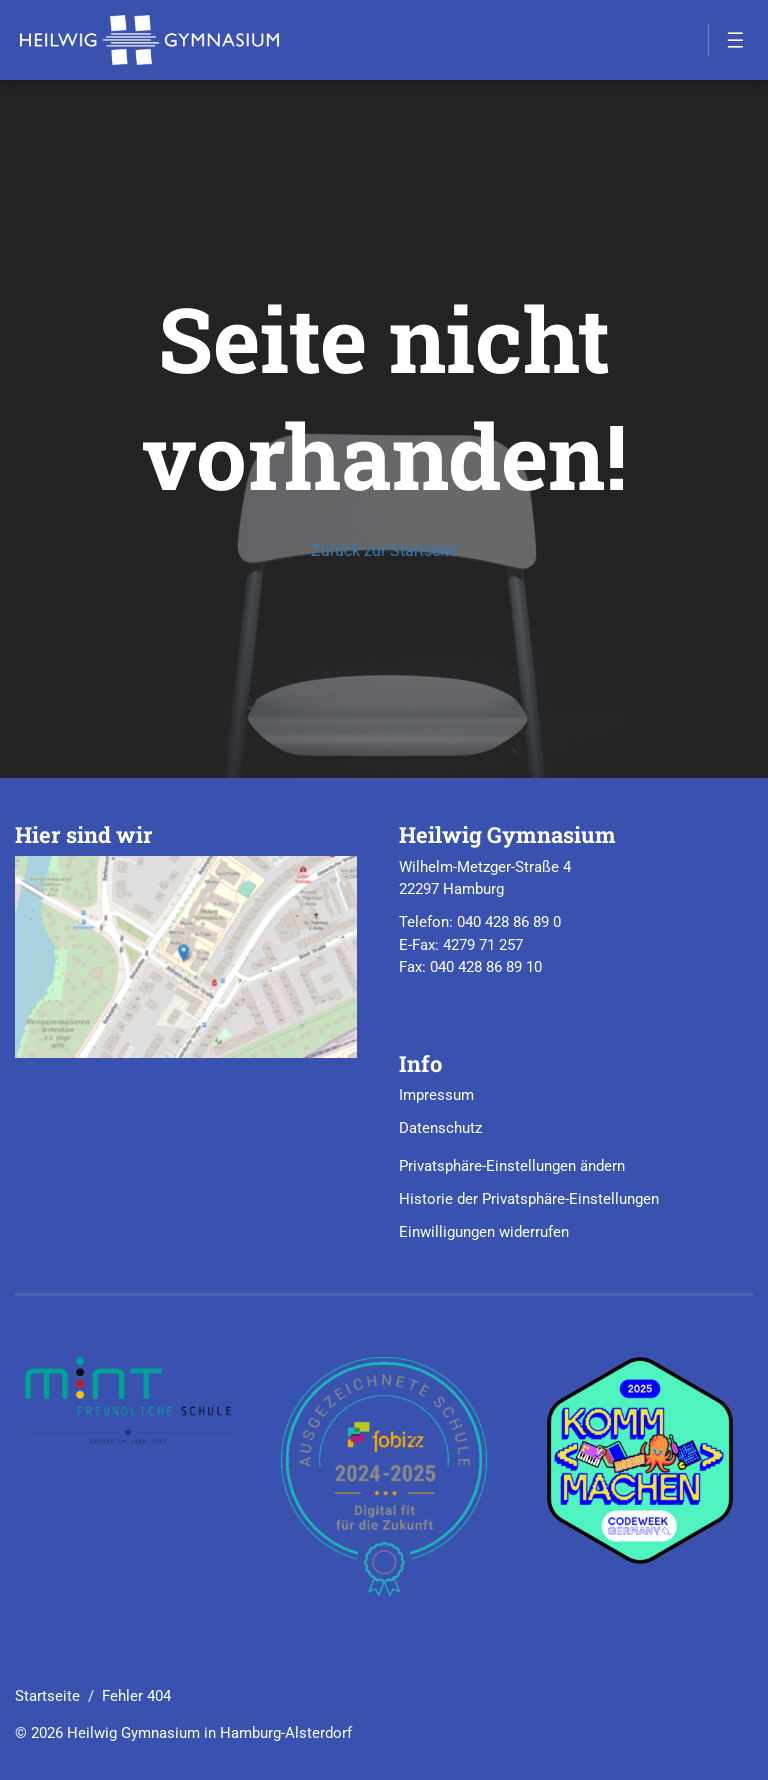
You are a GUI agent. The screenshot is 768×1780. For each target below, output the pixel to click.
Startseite (47, 1696)
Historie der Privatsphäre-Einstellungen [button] (529, 1199)
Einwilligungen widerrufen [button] (484, 1232)
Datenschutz (440, 1128)
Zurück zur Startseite (384, 550)
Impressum (436, 1095)
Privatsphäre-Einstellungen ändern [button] (512, 1166)
